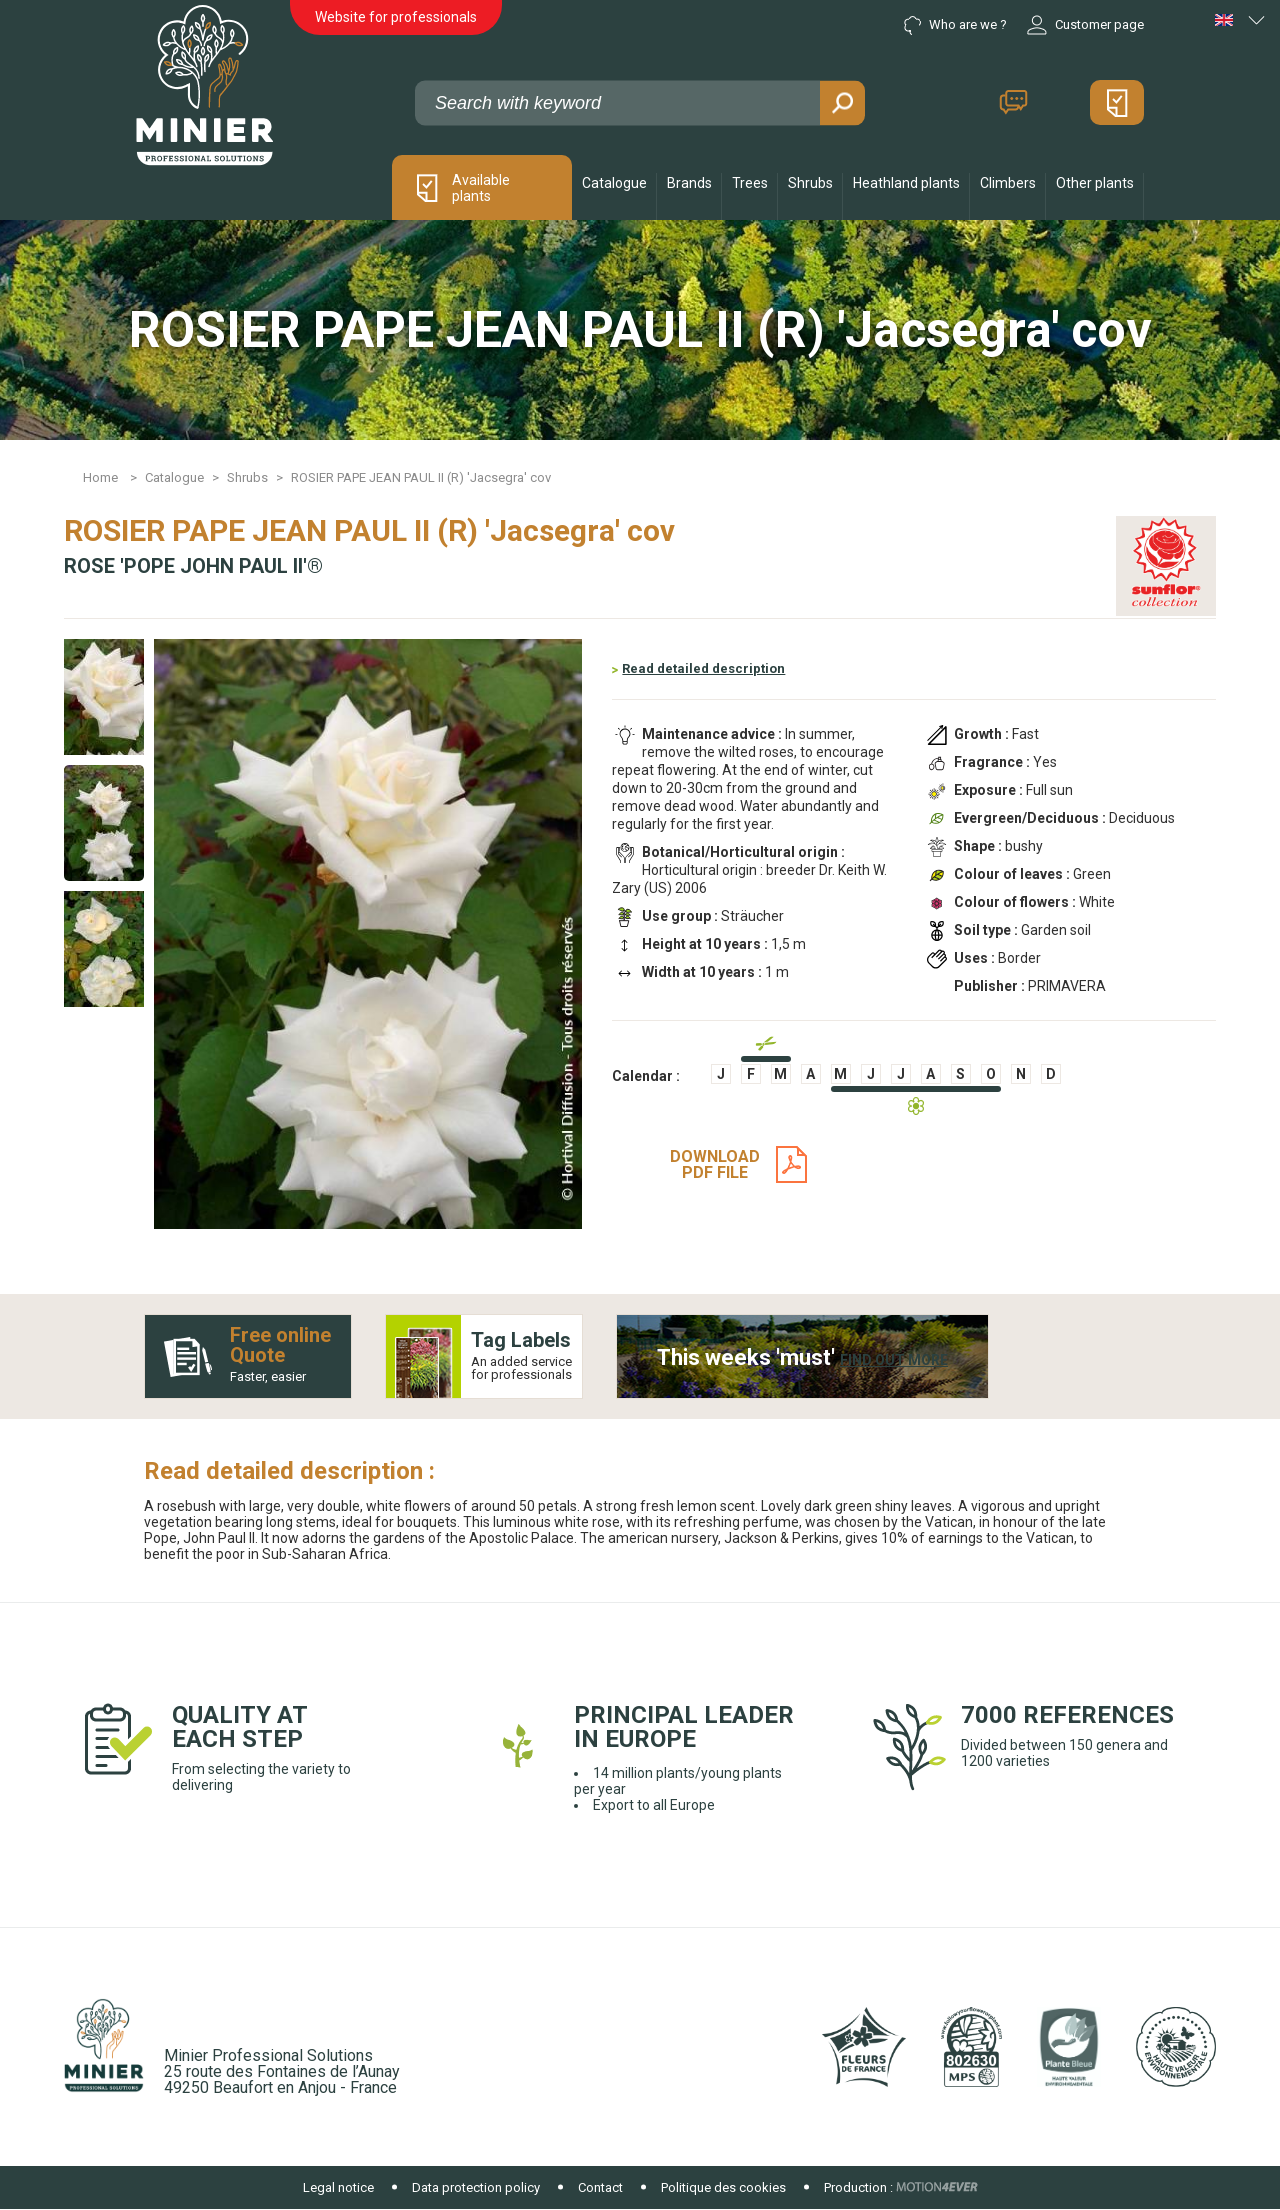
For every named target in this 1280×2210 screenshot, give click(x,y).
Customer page (1085, 25)
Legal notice (338, 2187)
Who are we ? (955, 25)
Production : (858, 2187)
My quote (1117, 102)
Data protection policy (476, 2187)
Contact (1013, 102)
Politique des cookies (723, 2187)
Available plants (481, 188)
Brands (689, 183)
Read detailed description (703, 668)
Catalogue (614, 183)
